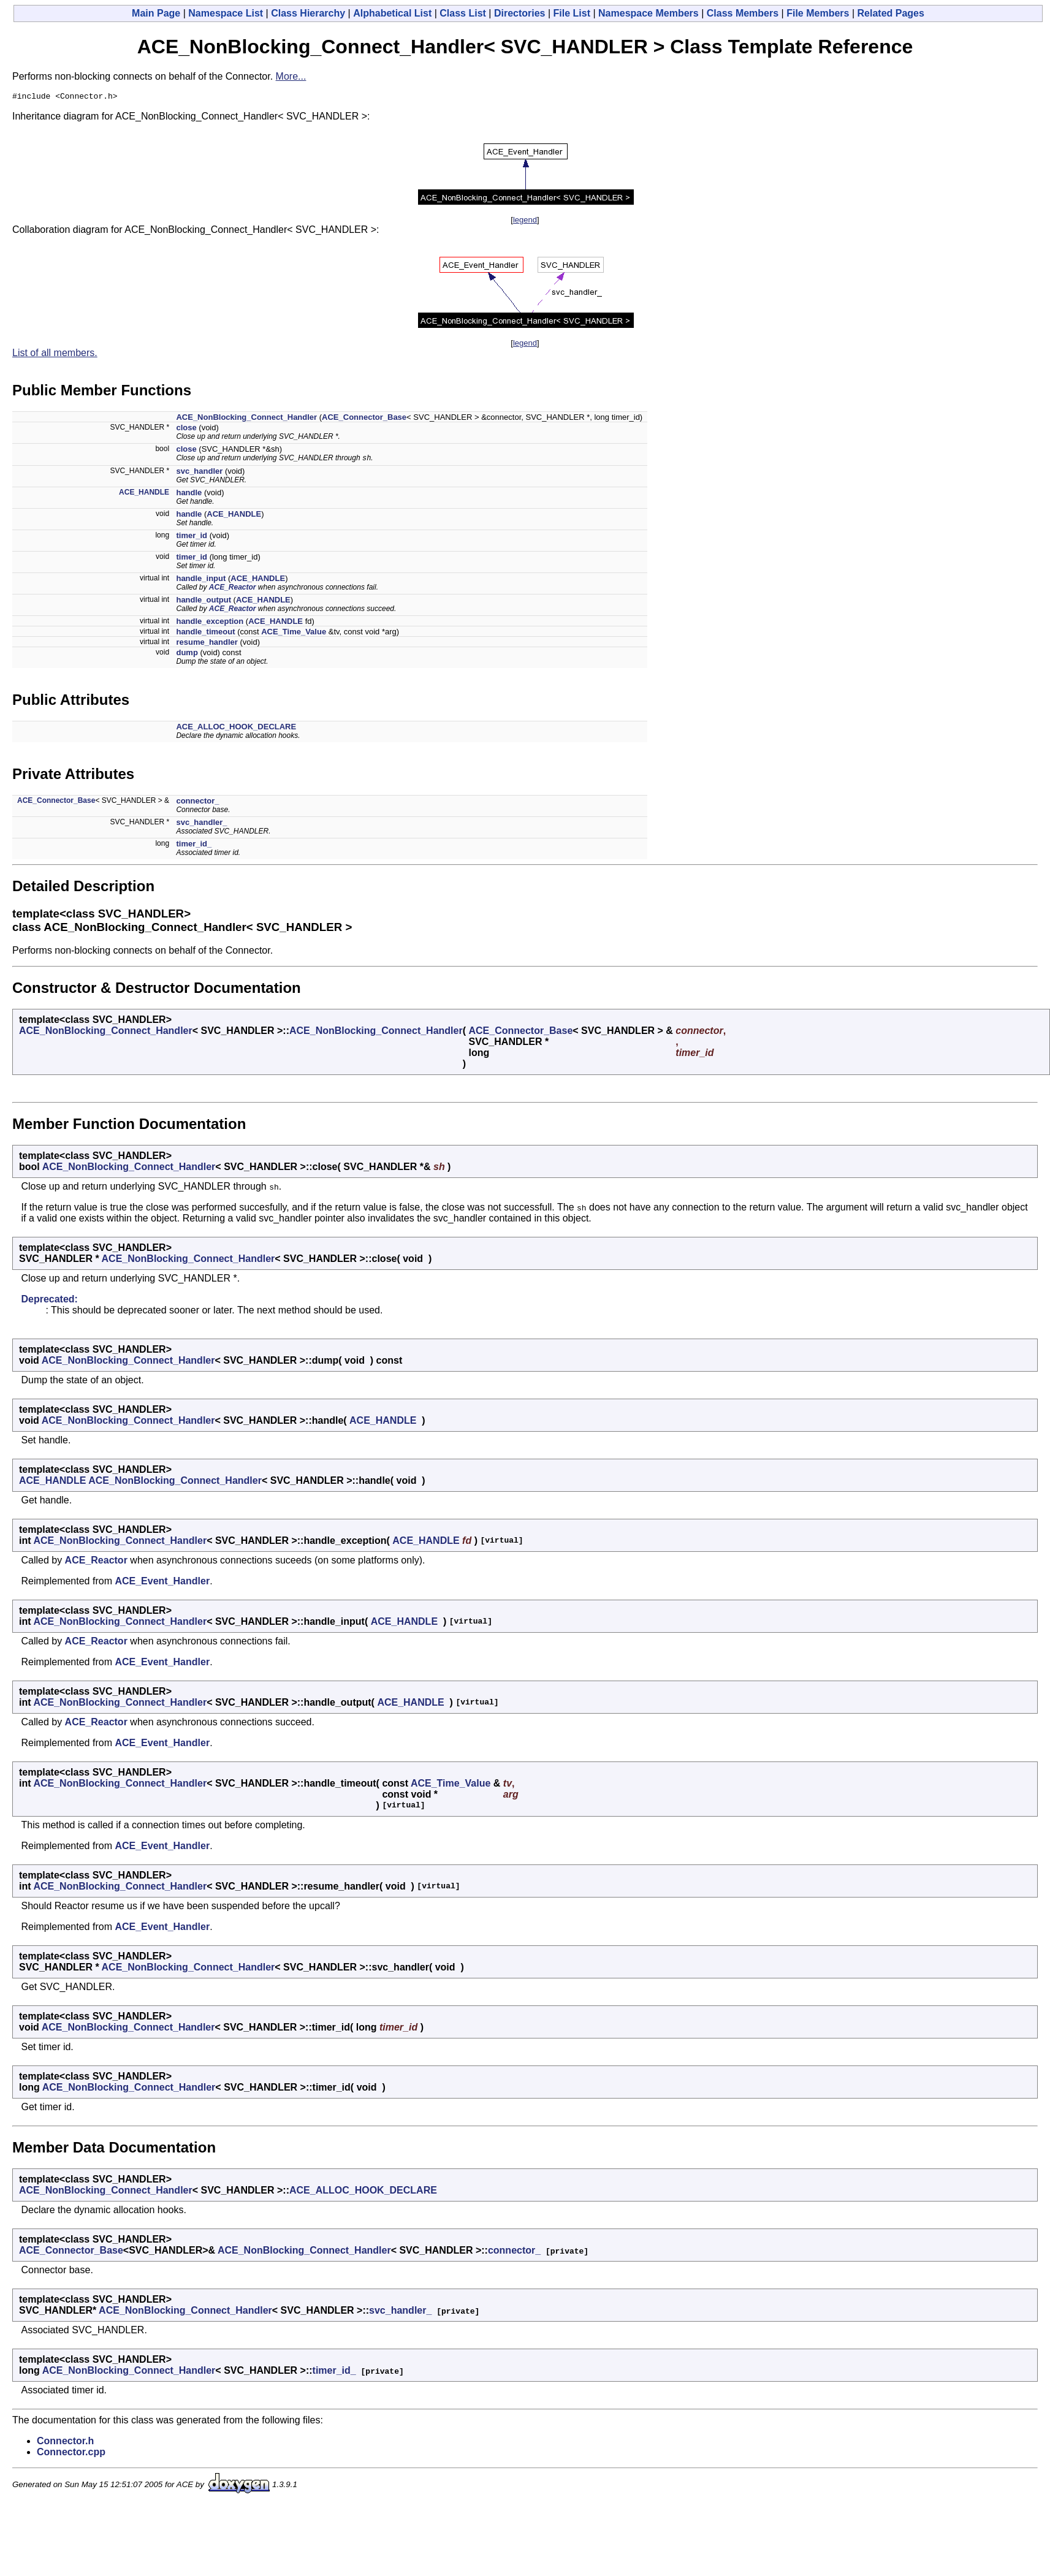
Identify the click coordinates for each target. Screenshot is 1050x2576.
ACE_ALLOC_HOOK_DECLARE (236, 729)
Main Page (156, 13)
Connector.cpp (71, 2455)
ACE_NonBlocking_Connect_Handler (246, 419)
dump (186, 655)
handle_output (203, 602)
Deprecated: (49, 1302)
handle (189, 495)
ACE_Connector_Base (364, 419)
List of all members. (54, 354)
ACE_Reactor (232, 590)
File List (572, 13)
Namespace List (225, 13)
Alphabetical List (392, 13)
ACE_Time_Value (293, 634)
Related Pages (891, 13)
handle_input (201, 581)
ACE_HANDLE (144, 495)
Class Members (742, 13)
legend (525, 221)
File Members (817, 13)
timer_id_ (193, 846)
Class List (462, 13)
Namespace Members (648, 13)
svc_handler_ (201, 825)
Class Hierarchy (308, 13)
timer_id (191, 538)
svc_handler (199, 474)
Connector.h (65, 2444)
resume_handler (206, 645)
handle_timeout (205, 634)
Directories (520, 13)
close (186, 429)
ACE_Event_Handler (162, 1584)
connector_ (197, 803)
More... (291, 76)
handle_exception (209, 624)
